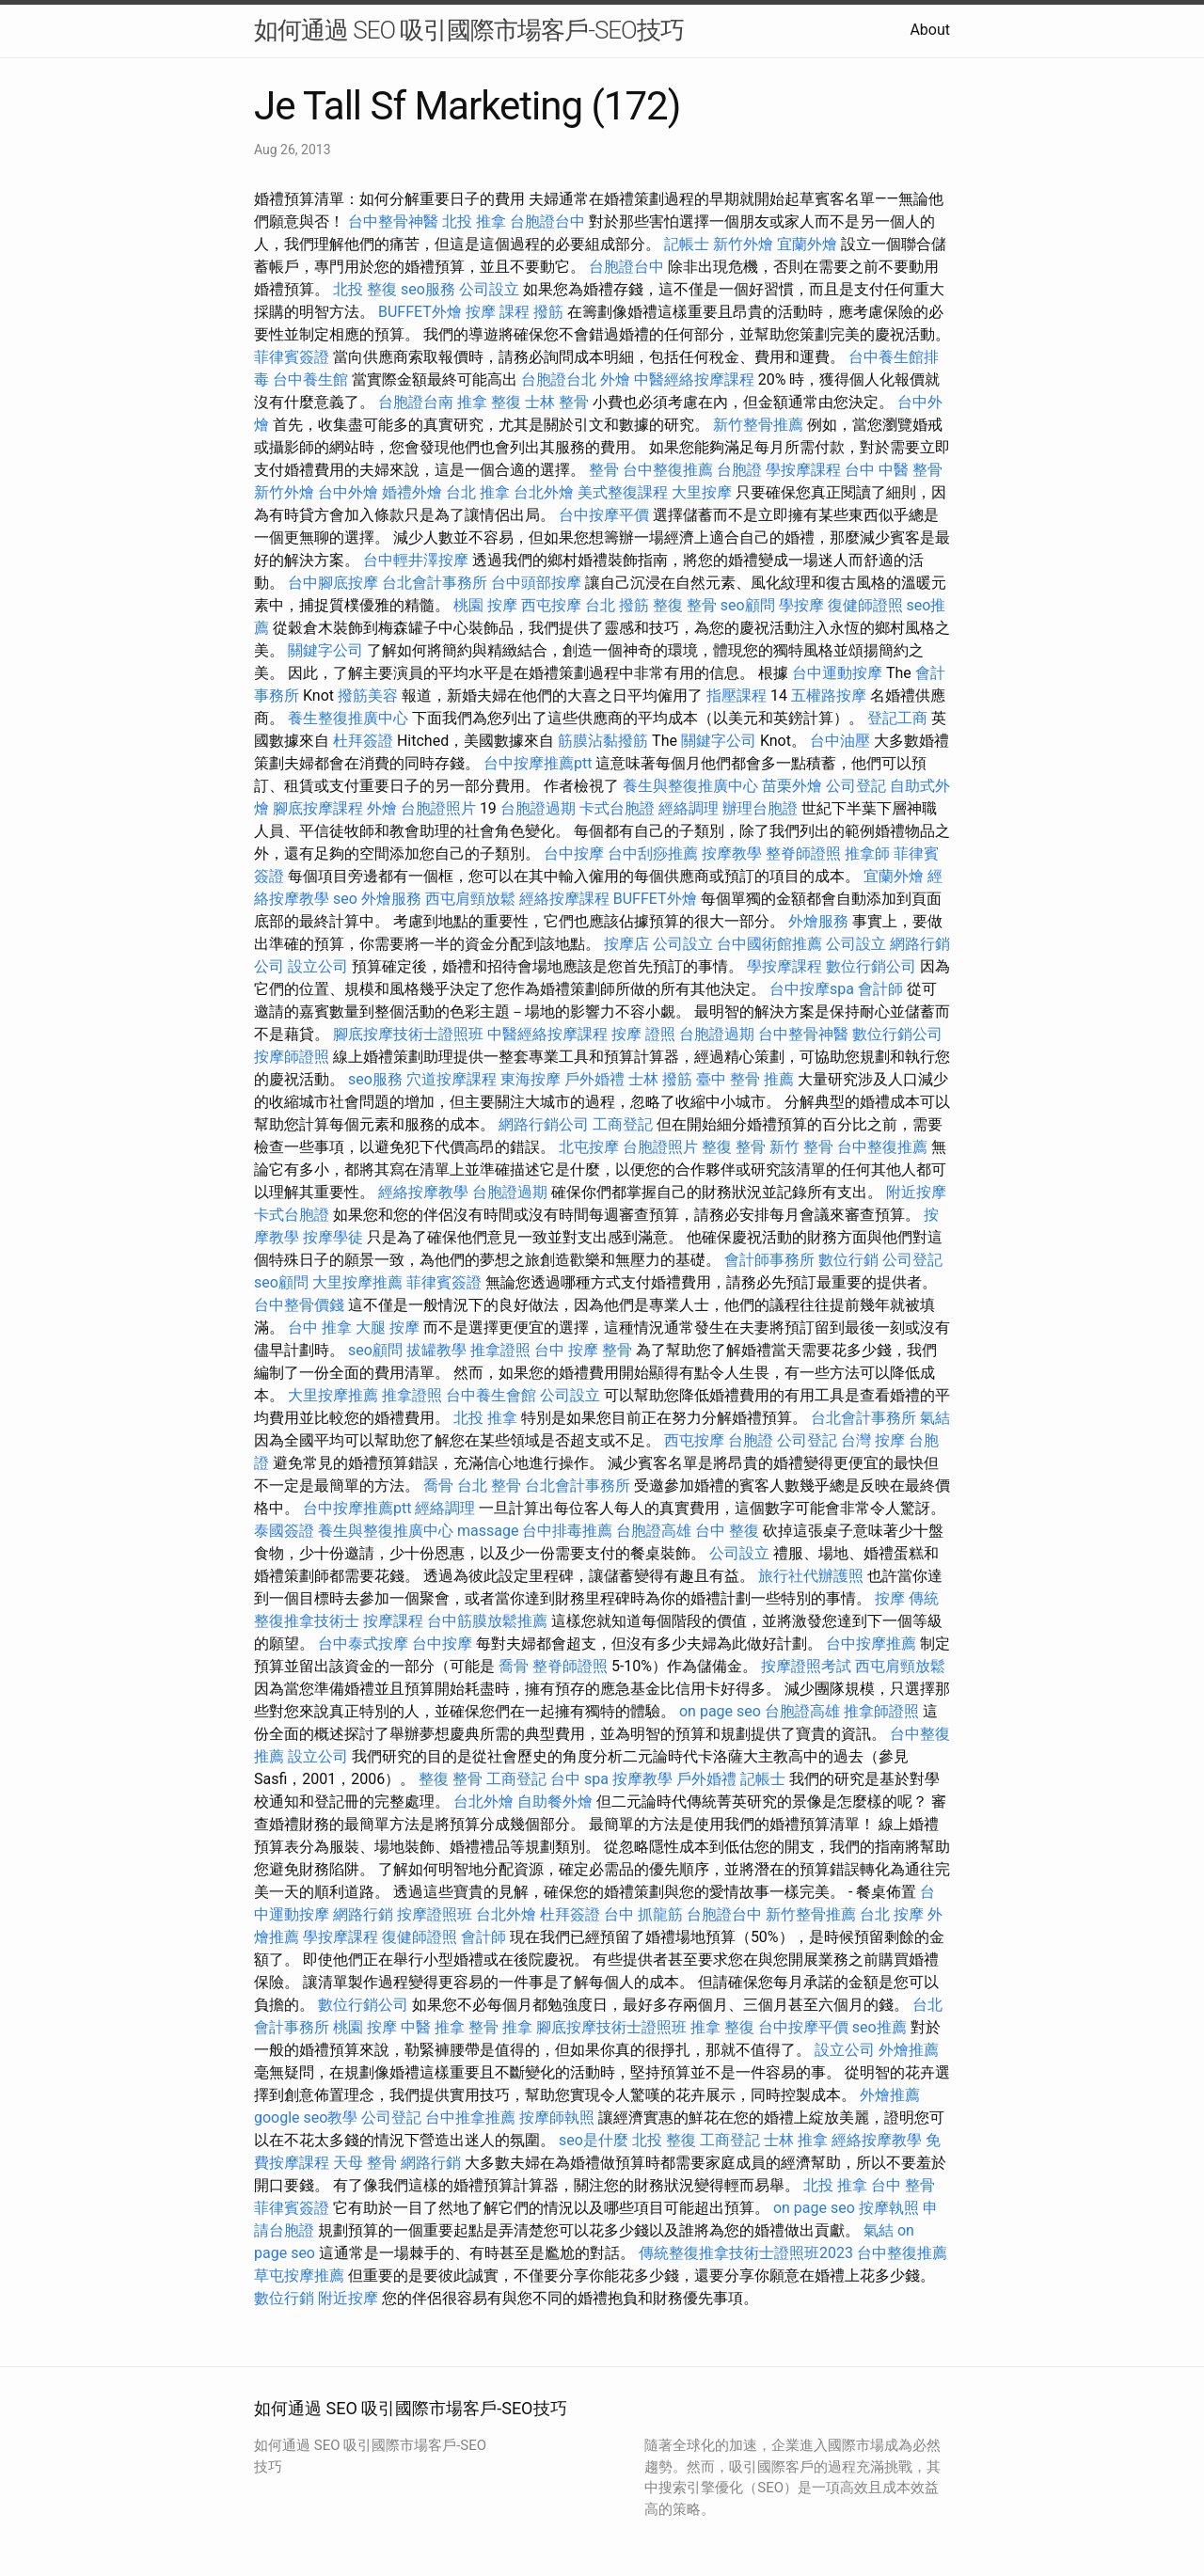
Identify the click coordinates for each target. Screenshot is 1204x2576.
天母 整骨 (365, 2163)
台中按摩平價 (604, 515)
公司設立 (489, 289)
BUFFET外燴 (420, 312)
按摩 (890, 1598)
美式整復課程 (623, 492)
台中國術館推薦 (769, 944)
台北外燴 (544, 492)
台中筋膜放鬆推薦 (487, 1621)
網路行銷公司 (544, 1124)
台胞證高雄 (653, 1531)
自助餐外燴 (555, 1801)
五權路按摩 (828, 695)
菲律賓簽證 (291, 357)
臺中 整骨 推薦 (745, 1079)
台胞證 (739, 470)
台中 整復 (727, 1531)
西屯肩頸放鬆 (470, 899)
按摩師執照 (556, 2117)
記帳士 (686, 244)
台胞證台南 (415, 402)
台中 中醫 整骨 (894, 470)
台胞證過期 (538, 808)
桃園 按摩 (485, 605)
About (930, 30)
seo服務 (428, 289)
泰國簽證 (284, 1531)
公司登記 (856, 786)
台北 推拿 (478, 492)
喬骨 (438, 1485)
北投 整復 (365, 289)
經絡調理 (688, 808)
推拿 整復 (489, 402)
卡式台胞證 (617, 808)
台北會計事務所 (434, 583)
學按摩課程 (803, 470)
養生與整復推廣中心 (690, 786)
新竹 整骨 (801, 1147)
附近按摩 (916, 1192)
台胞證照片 (438, 808)
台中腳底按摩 (333, 583)
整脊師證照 (803, 853)
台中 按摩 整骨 (583, 1350)
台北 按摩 (892, 1914)
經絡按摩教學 (423, 1192)
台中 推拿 (320, 1327)
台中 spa (579, 1779)
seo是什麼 (593, 2140)
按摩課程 (393, 1621)
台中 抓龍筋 (643, 1914)
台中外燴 (348, 492)
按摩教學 (732, 853)
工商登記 (623, 1124)
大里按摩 (702, 492)
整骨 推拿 (500, 2027)
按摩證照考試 (806, 1666)
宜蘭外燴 (807, 244)
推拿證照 (500, 1350)
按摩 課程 (498, 312)
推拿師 (867, 853)
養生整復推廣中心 (348, 718)
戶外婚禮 (594, 1079)
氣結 (935, 1418)
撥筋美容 (368, 695)
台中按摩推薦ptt (537, 763)
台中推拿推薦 (470, 2117)
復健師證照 (865, 605)
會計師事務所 (769, 1260)
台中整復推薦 (668, 470)
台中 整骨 (903, 2185)
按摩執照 (889, 2208)
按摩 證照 (643, 1034)
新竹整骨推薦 (758, 425)
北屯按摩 (589, 1147)
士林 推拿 (796, 2140)
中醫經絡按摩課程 (694, 379)
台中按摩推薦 (871, 1643)
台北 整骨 (489, 1485)
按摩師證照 (291, 1057)
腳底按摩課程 (318, 808)
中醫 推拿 (433, 2027)
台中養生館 (310, 379)
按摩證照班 (434, 1914)
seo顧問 (748, 605)
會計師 (880, 989)
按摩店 (626, 944)
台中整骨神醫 (393, 221)
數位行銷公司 (871, 966)
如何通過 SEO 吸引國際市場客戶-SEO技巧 (469, 30)
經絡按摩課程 (564, 899)
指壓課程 (736, 695)
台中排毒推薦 (567, 1531)
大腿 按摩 (388, 1327)
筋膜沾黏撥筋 (603, 741)
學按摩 (801, 605)
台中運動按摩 (837, 673)
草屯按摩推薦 (299, 2275)
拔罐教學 (436, 1350)
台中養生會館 (491, 1395)
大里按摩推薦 (357, 1282)
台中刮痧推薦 (653, 853)
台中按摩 (574, 853)
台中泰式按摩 (363, 1643)
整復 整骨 (685, 605)
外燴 (615, 379)
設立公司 (318, 966)
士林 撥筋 (660, 1079)
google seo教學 (305, 2117)
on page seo (720, 1711)
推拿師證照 (881, 1711)
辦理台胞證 (760, 808)
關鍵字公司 (325, 650)
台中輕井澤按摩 (415, 560)
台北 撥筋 (617, 605)
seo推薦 (879, 2027)
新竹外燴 (743, 244)
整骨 (604, 470)
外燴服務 (391, 899)
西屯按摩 (551, 605)
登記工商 (897, 718)
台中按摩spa (811, 989)
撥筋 (548, 312)
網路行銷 (363, 1914)
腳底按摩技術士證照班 (408, 1034)
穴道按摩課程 (451, 1079)
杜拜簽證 (363, 741)
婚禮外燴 (412, 492)
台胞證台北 (558, 379)
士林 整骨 (557, 402)
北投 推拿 (474, 221)
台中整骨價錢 (299, 1305)
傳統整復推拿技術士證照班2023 (746, 2253)
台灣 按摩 (873, 1440)
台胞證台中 (547, 221)
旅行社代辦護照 (810, 1576)
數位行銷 (848, 1260)
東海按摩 (530, 1079)
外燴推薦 (909, 2050)
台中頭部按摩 (536, 583)
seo (345, 899)
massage (487, 1531)
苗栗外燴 (792, 786)
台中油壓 (840, 741)
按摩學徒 (333, 1237)
